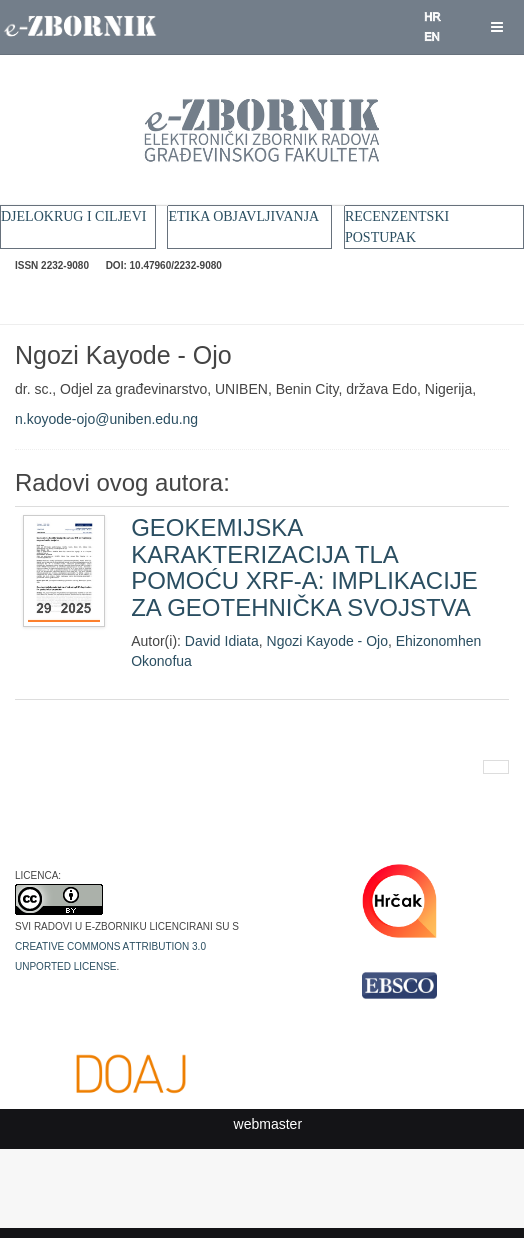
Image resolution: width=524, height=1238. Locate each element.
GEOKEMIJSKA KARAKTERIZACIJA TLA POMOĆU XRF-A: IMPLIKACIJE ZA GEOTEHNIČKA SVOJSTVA (304, 567)
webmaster (268, 1124)
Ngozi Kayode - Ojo (327, 641)
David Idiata (222, 641)
